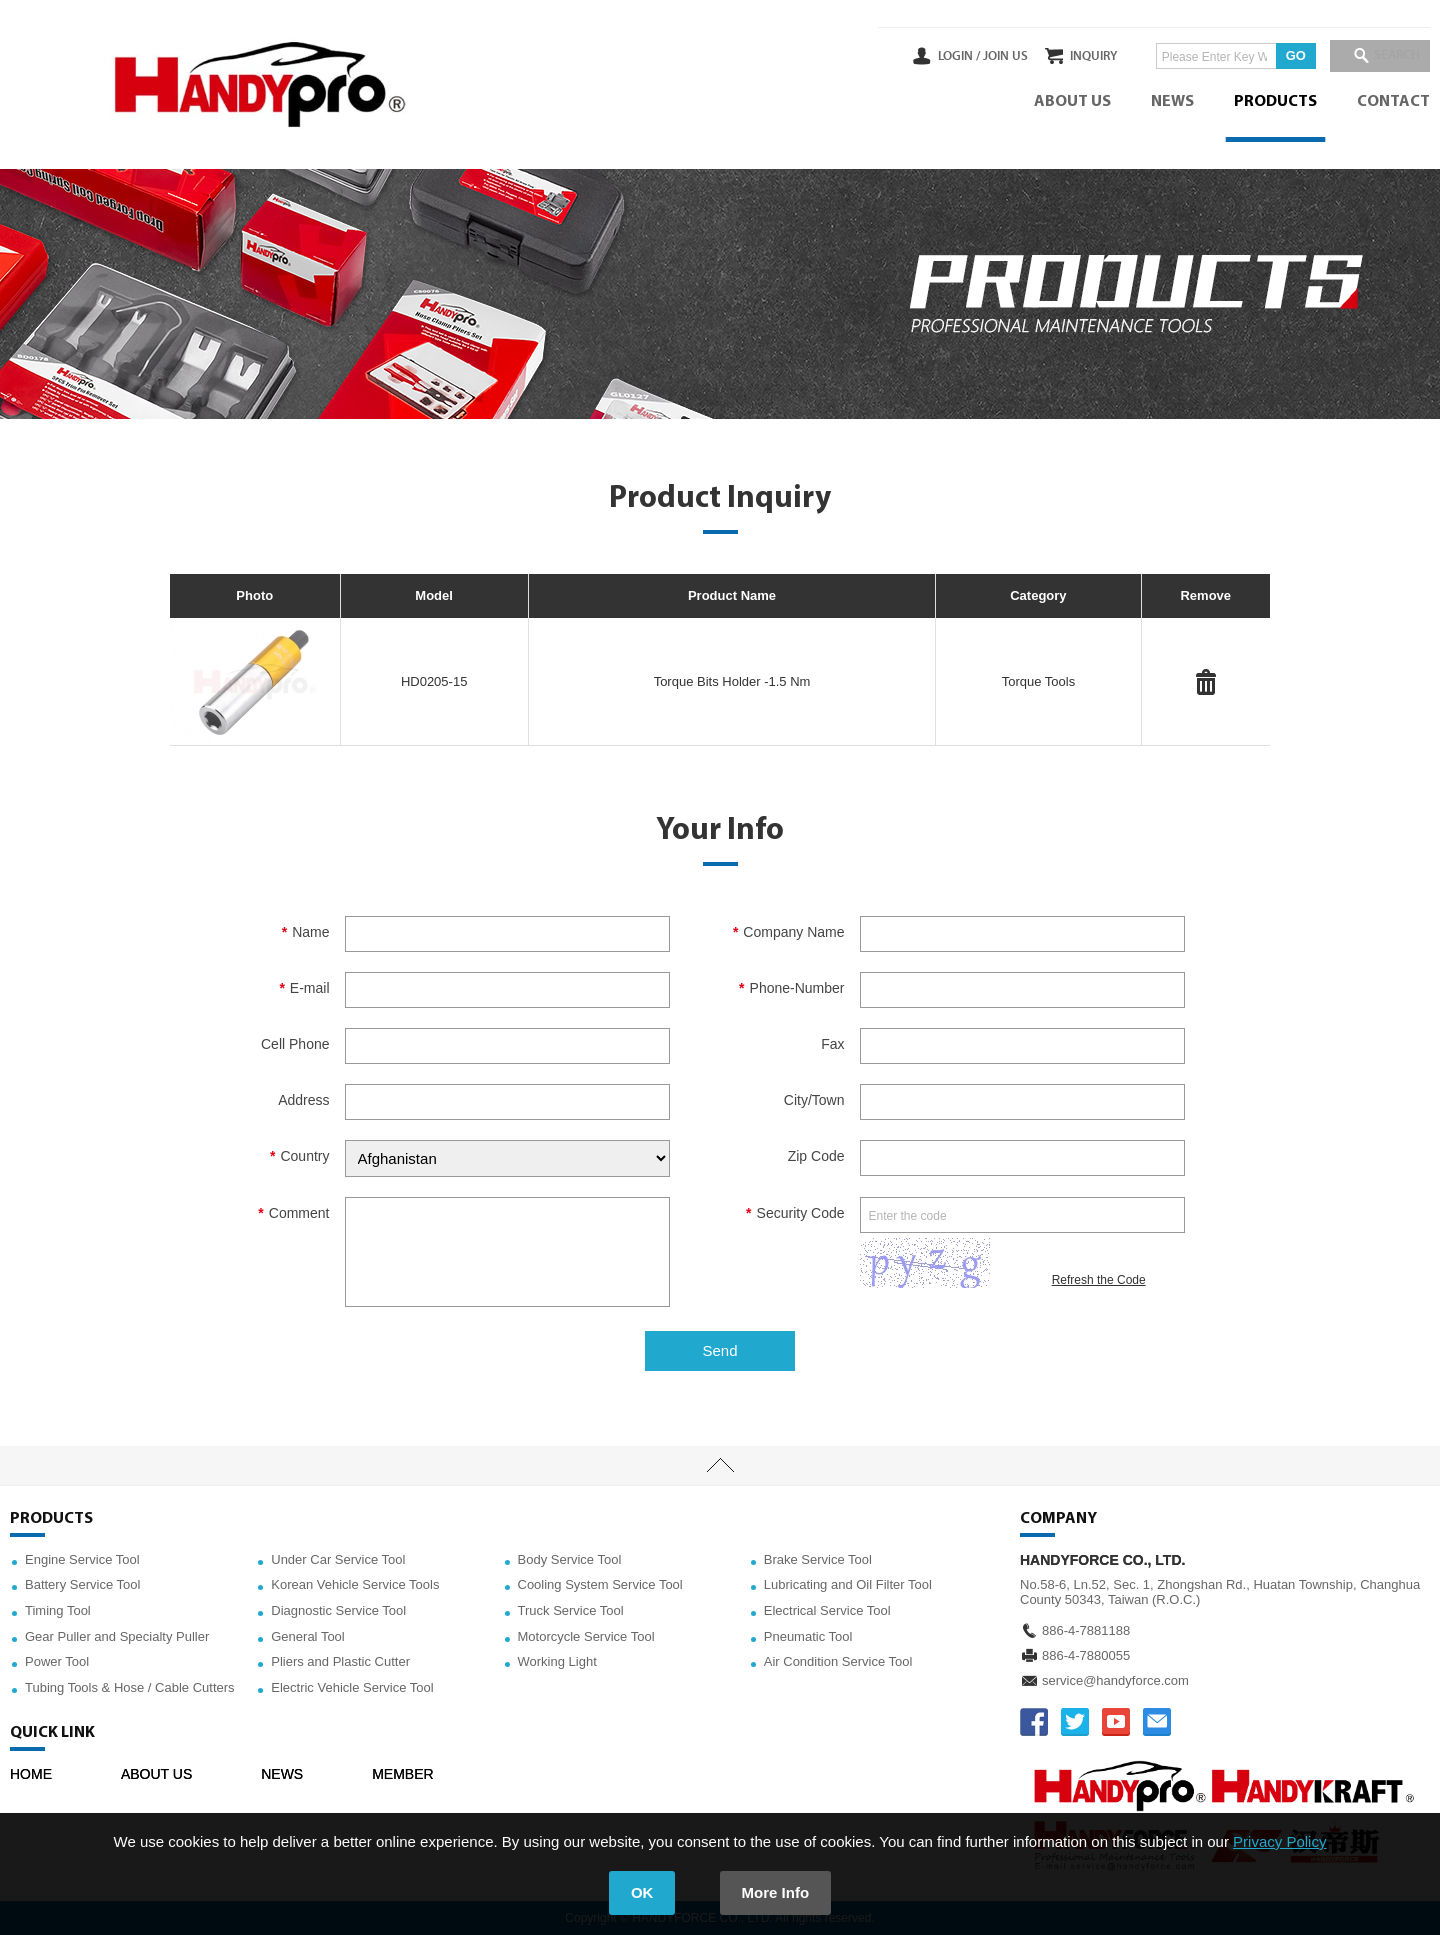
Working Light (557, 1661)
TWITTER (1075, 1722)
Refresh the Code (1099, 1280)
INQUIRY (1073, 56)
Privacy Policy (1279, 1841)
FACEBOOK (1034, 1722)
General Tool (307, 1636)
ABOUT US (1072, 102)
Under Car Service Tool (338, 1559)
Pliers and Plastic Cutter (340, 1661)
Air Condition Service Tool (838, 1661)
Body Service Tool (570, 1559)
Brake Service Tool (818, 1559)
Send (719, 1350)
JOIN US (963, 56)
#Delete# (1206, 682)
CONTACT (1393, 102)
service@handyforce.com (1115, 1680)
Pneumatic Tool (808, 1636)
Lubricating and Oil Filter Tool (848, 1584)
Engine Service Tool (82, 1559)
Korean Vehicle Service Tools (355, 1584)
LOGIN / (917, 56)
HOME (31, 1774)
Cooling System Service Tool (600, 1584)
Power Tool (57, 1661)
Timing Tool (58, 1610)
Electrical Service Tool (827, 1610)
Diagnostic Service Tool (338, 1610)
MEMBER (402, 1774)
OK (642, 1892)
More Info (776, 1892)
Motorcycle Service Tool (586, 1636)
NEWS (1172, 102)
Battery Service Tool (82, 1584)
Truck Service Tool (571, 1610)
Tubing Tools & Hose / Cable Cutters (130, 1687)
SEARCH (1390, 56)
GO (1275, 55)
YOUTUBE (1116, 1722)
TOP (720, 1466)
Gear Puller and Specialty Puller (117, 1636)
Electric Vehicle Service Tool (352, 1687)
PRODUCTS (1275, 102)
